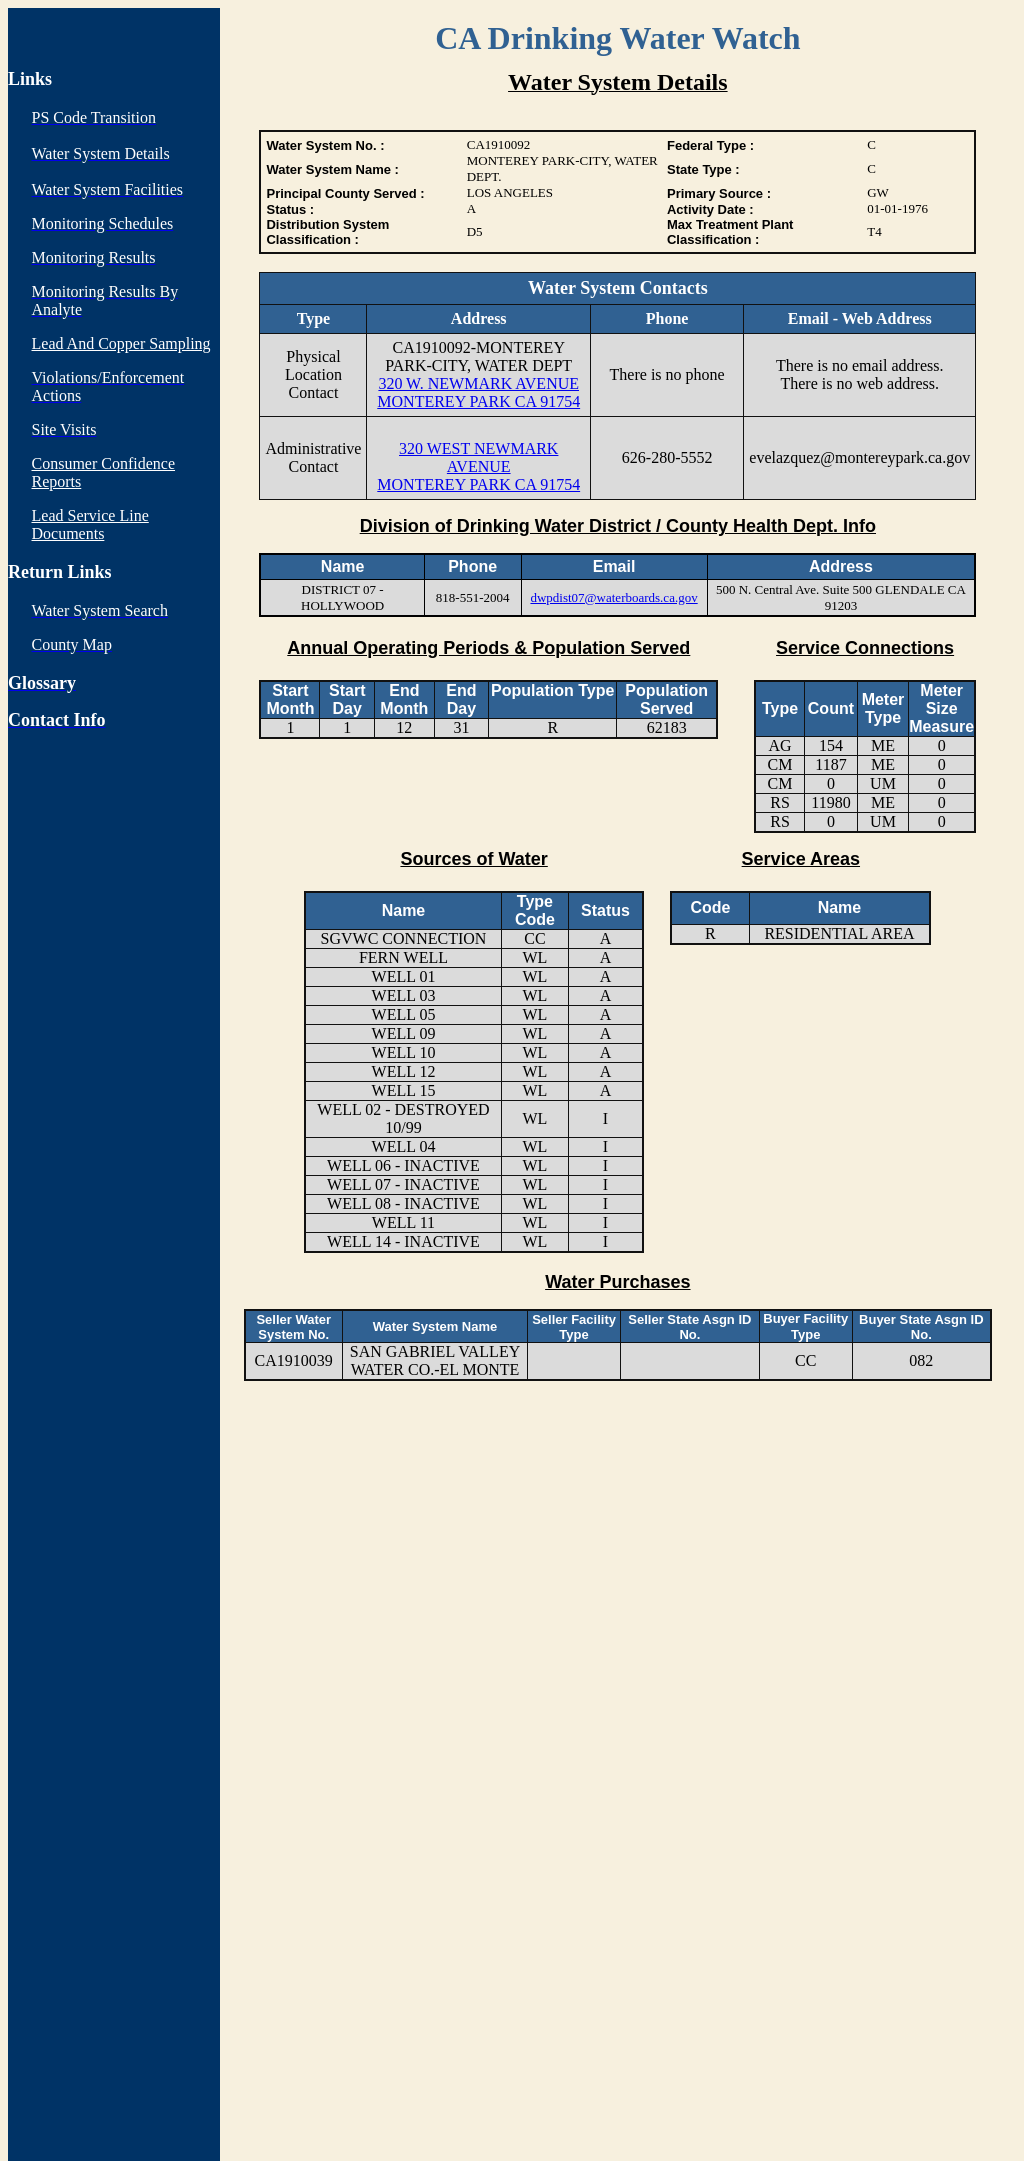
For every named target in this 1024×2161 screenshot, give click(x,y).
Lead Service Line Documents (90, 524)
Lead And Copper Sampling (121, 343)
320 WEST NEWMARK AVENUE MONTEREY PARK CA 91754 (478, 466)
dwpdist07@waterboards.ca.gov (613, 597)
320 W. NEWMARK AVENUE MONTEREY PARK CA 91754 (478, 392)
